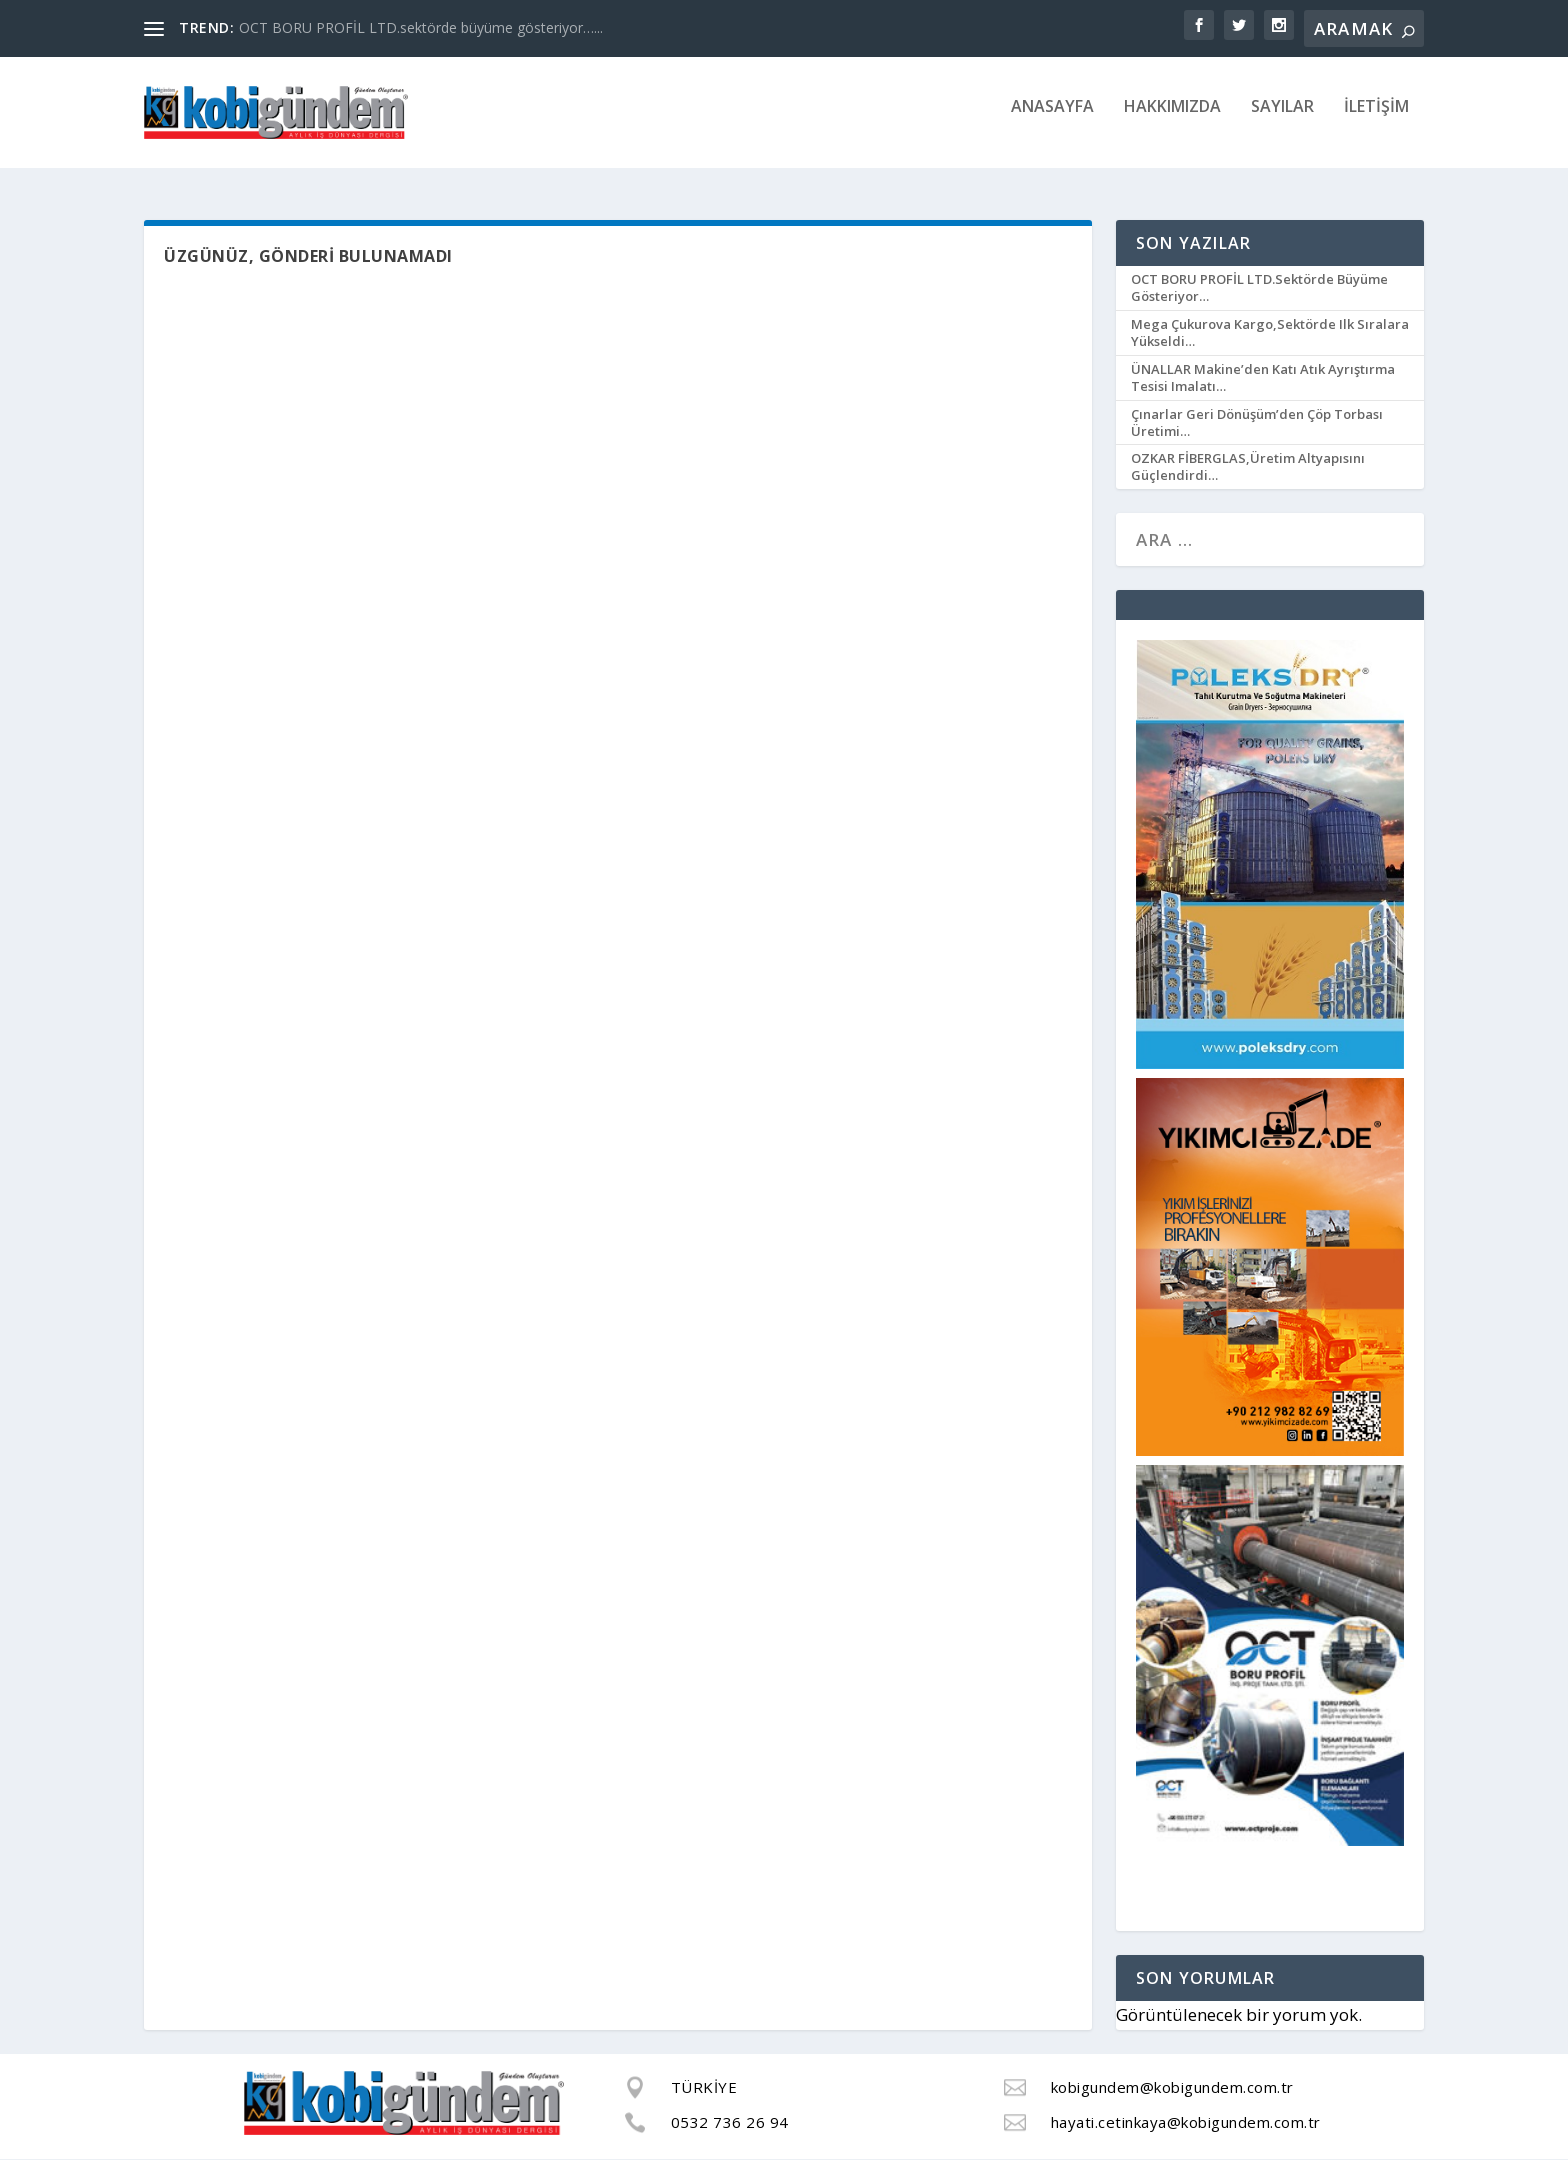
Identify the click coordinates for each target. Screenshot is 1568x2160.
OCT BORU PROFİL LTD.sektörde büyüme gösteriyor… (1259, 288)
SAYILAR (1282, 120)
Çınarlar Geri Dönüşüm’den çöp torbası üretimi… (1257, 422)
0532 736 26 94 (730, 2122)
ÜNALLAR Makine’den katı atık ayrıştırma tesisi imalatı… (1263, 378)
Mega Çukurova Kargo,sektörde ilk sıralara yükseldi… (1270, 333)
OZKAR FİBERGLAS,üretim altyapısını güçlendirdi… (1248, 467)
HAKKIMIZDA (1172, 120)
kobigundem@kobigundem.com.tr (1172, 2088)
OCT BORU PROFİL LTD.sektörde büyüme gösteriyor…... (421, 27)
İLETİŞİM (1376, 120)
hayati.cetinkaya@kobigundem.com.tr (1186, 2122)
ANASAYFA (1052, 120)
